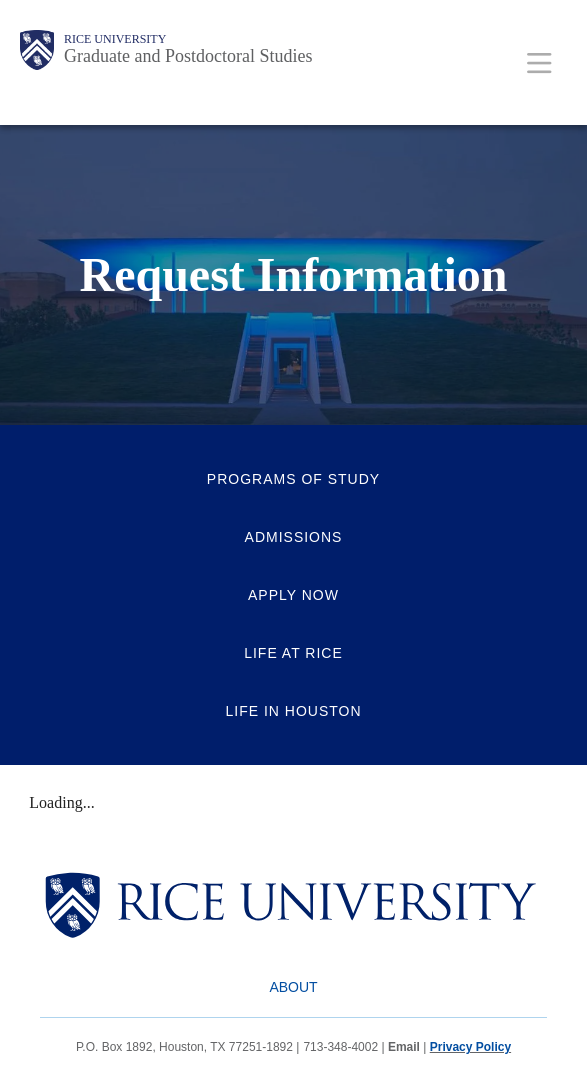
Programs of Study (293, 479)
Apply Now (293, 595)
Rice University (115, 39)
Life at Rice (293, 653)
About (293, 987)
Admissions (294, 537)
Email (404, 1047)
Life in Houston (293, 711)
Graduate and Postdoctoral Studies (188, 56)
